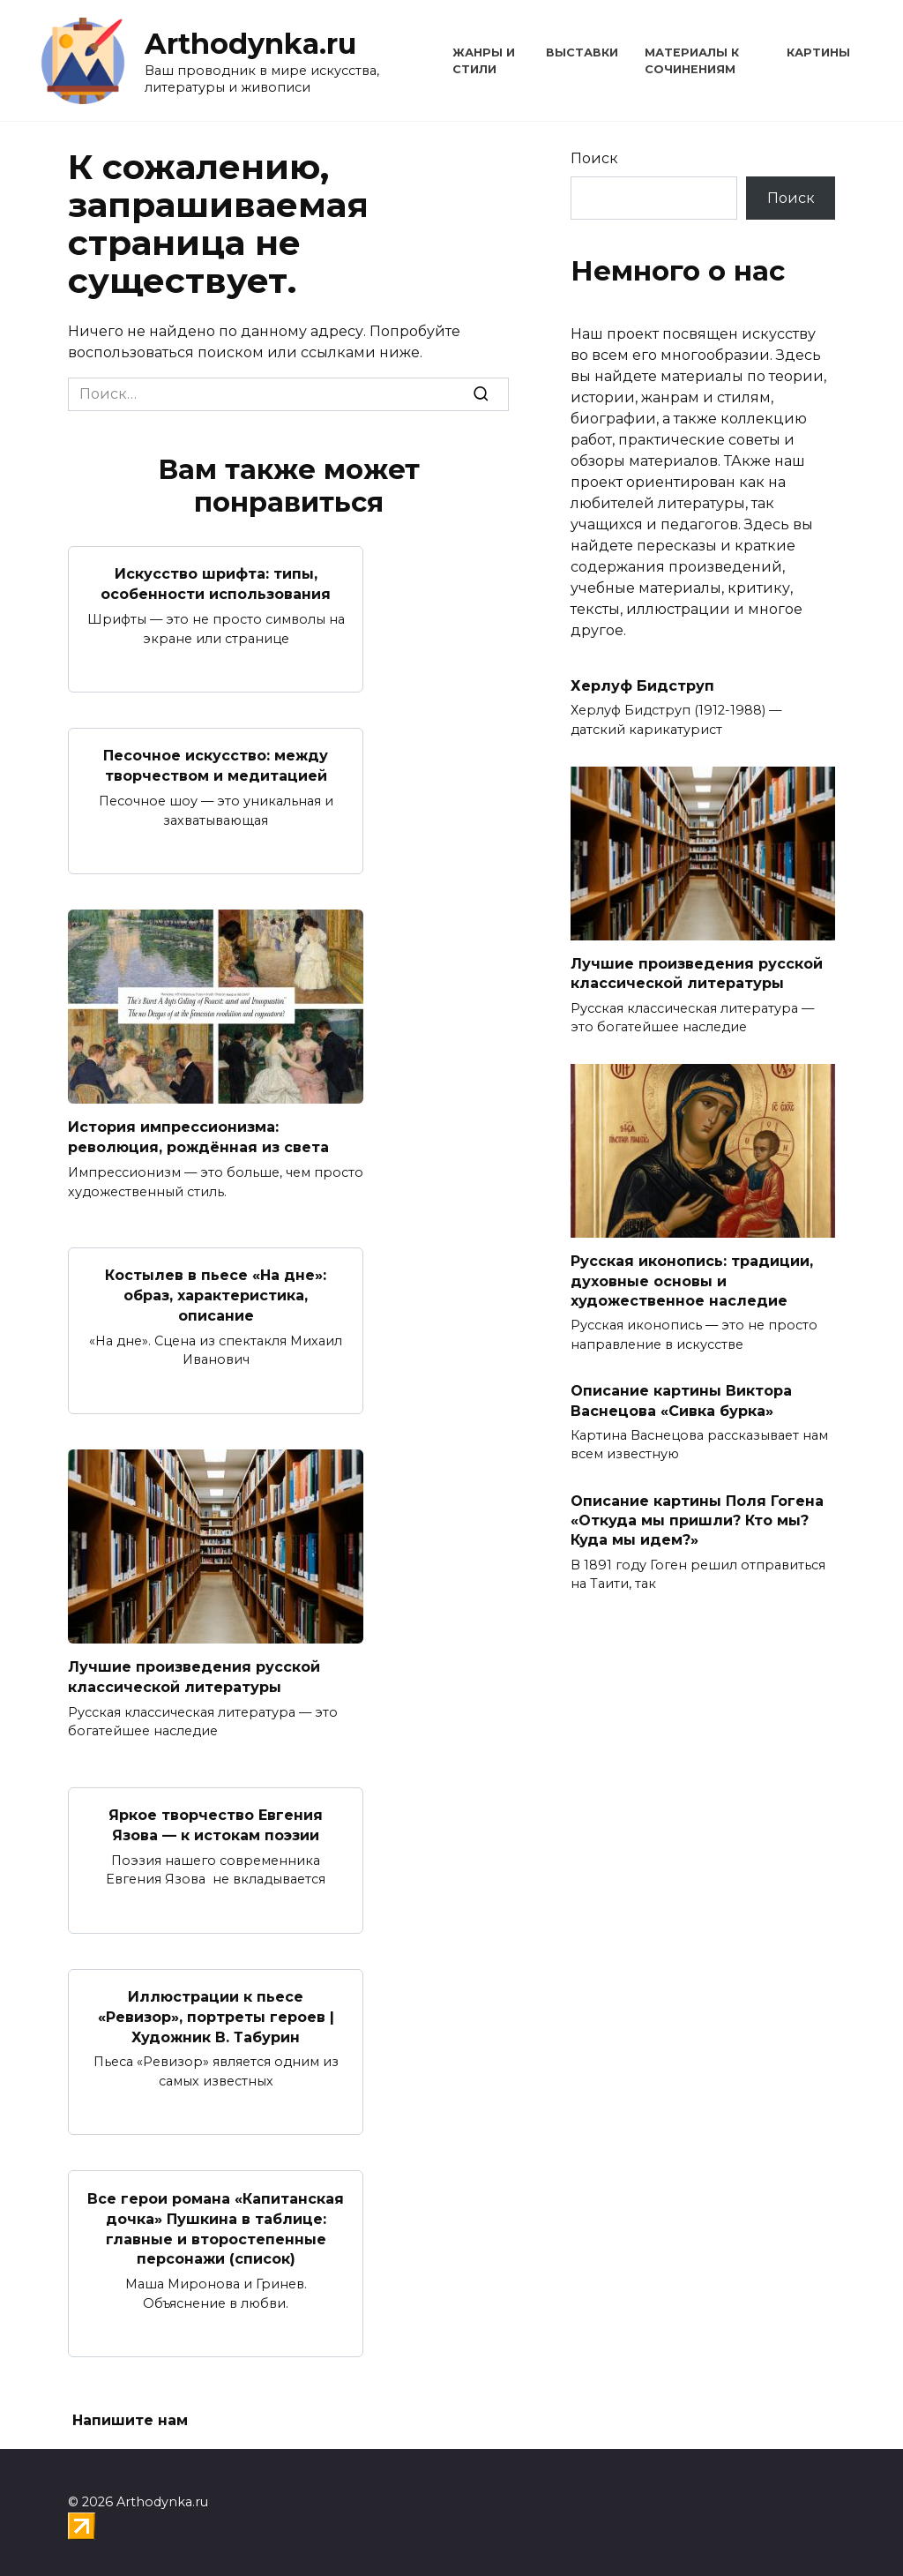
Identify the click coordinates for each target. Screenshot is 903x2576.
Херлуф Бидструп (642, 686)
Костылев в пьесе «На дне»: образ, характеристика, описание (215, 1292)
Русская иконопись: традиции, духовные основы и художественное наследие (692, 1281)
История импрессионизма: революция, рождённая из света (198, 1135)
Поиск (594, 158)
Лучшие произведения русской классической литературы (194, 1673)
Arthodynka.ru (250, 43)
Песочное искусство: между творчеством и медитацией (215, 764)
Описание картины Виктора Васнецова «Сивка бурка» (681, 1400)
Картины (818, 52)
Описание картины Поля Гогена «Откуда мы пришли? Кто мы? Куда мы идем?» (697, 1520)
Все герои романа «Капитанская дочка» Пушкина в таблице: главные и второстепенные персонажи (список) (215, 2221)
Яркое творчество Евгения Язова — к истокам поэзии (215, 1820)
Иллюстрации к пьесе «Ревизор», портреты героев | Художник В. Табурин (216, 2011)
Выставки (582, 52)
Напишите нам (130, 2412)
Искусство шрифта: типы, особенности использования (216, 583)
